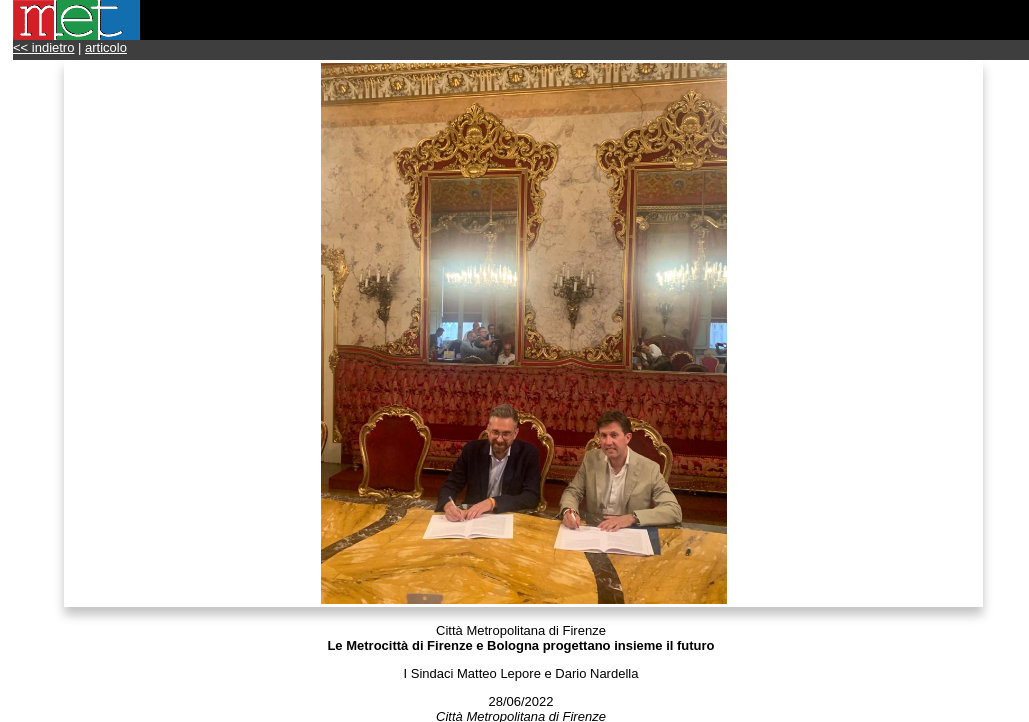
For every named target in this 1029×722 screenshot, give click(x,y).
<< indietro (43, 47)
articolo (106, 47)
